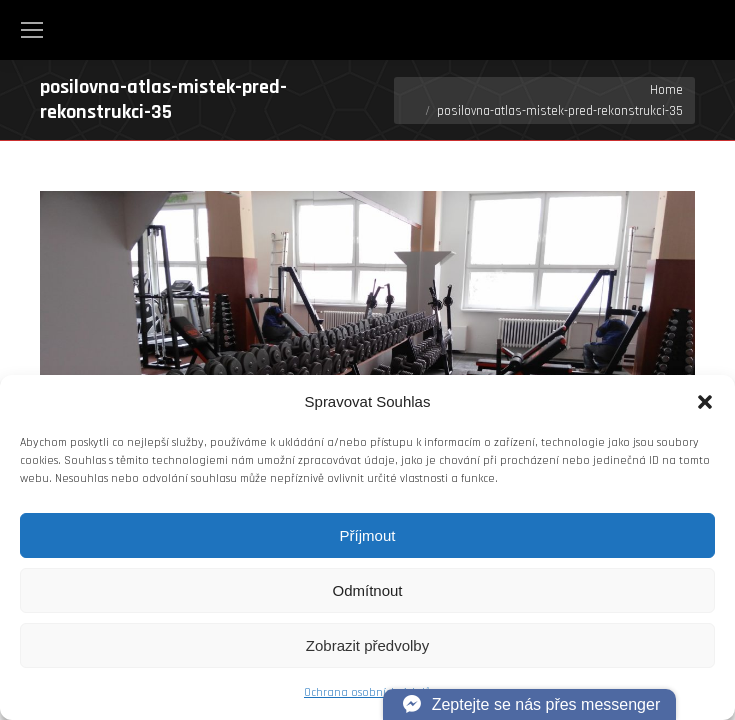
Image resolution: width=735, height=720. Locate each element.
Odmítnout (367, 590)
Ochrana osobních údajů (367, 692)
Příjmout (368, 535)
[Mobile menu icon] (32, 30)
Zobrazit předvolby (367, 645)
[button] (705, 402)
